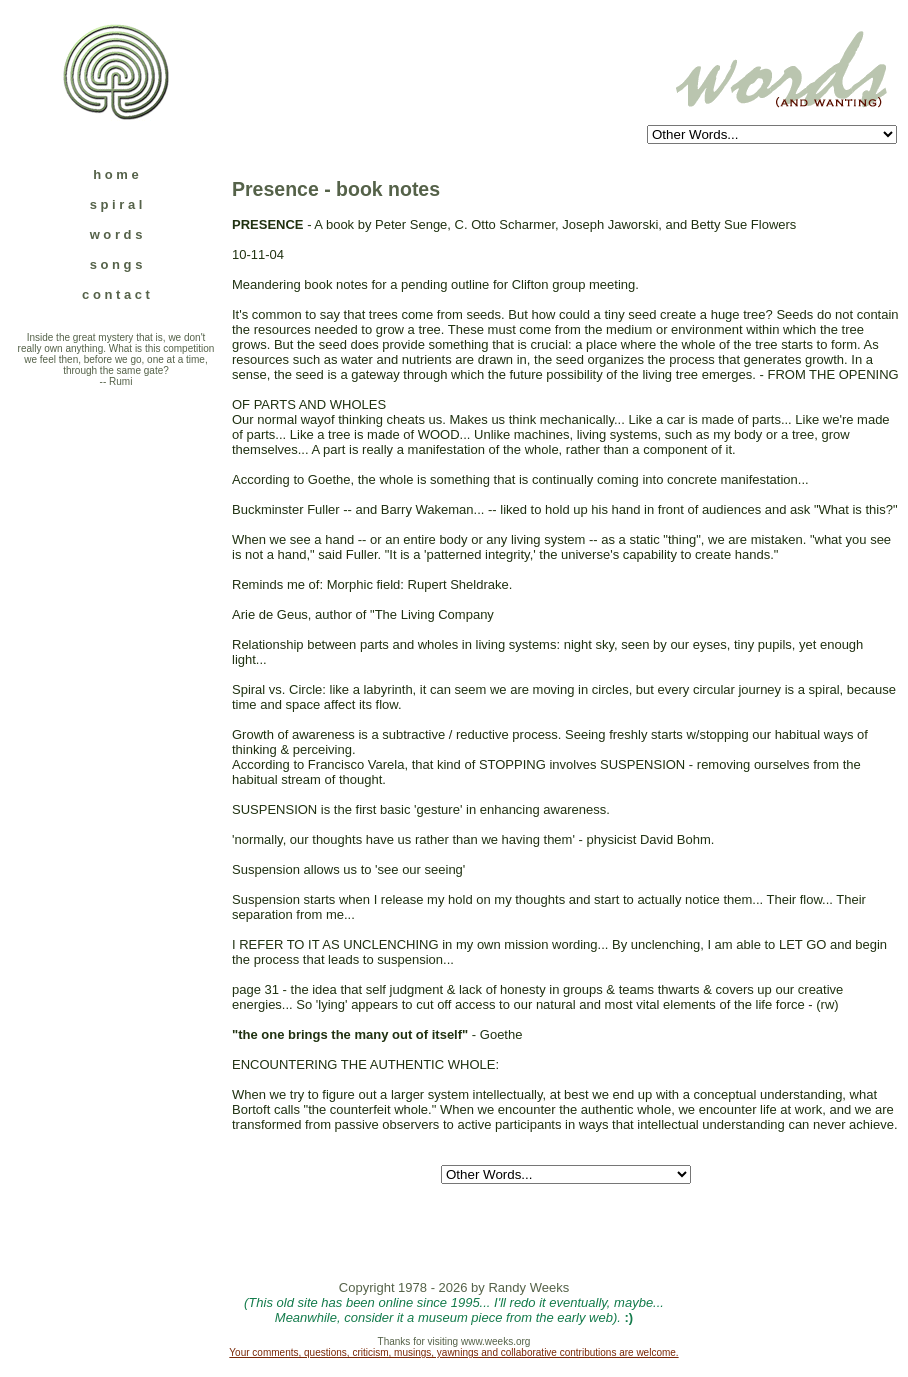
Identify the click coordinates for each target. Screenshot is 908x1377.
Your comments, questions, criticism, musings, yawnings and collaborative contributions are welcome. (453, 1352)
